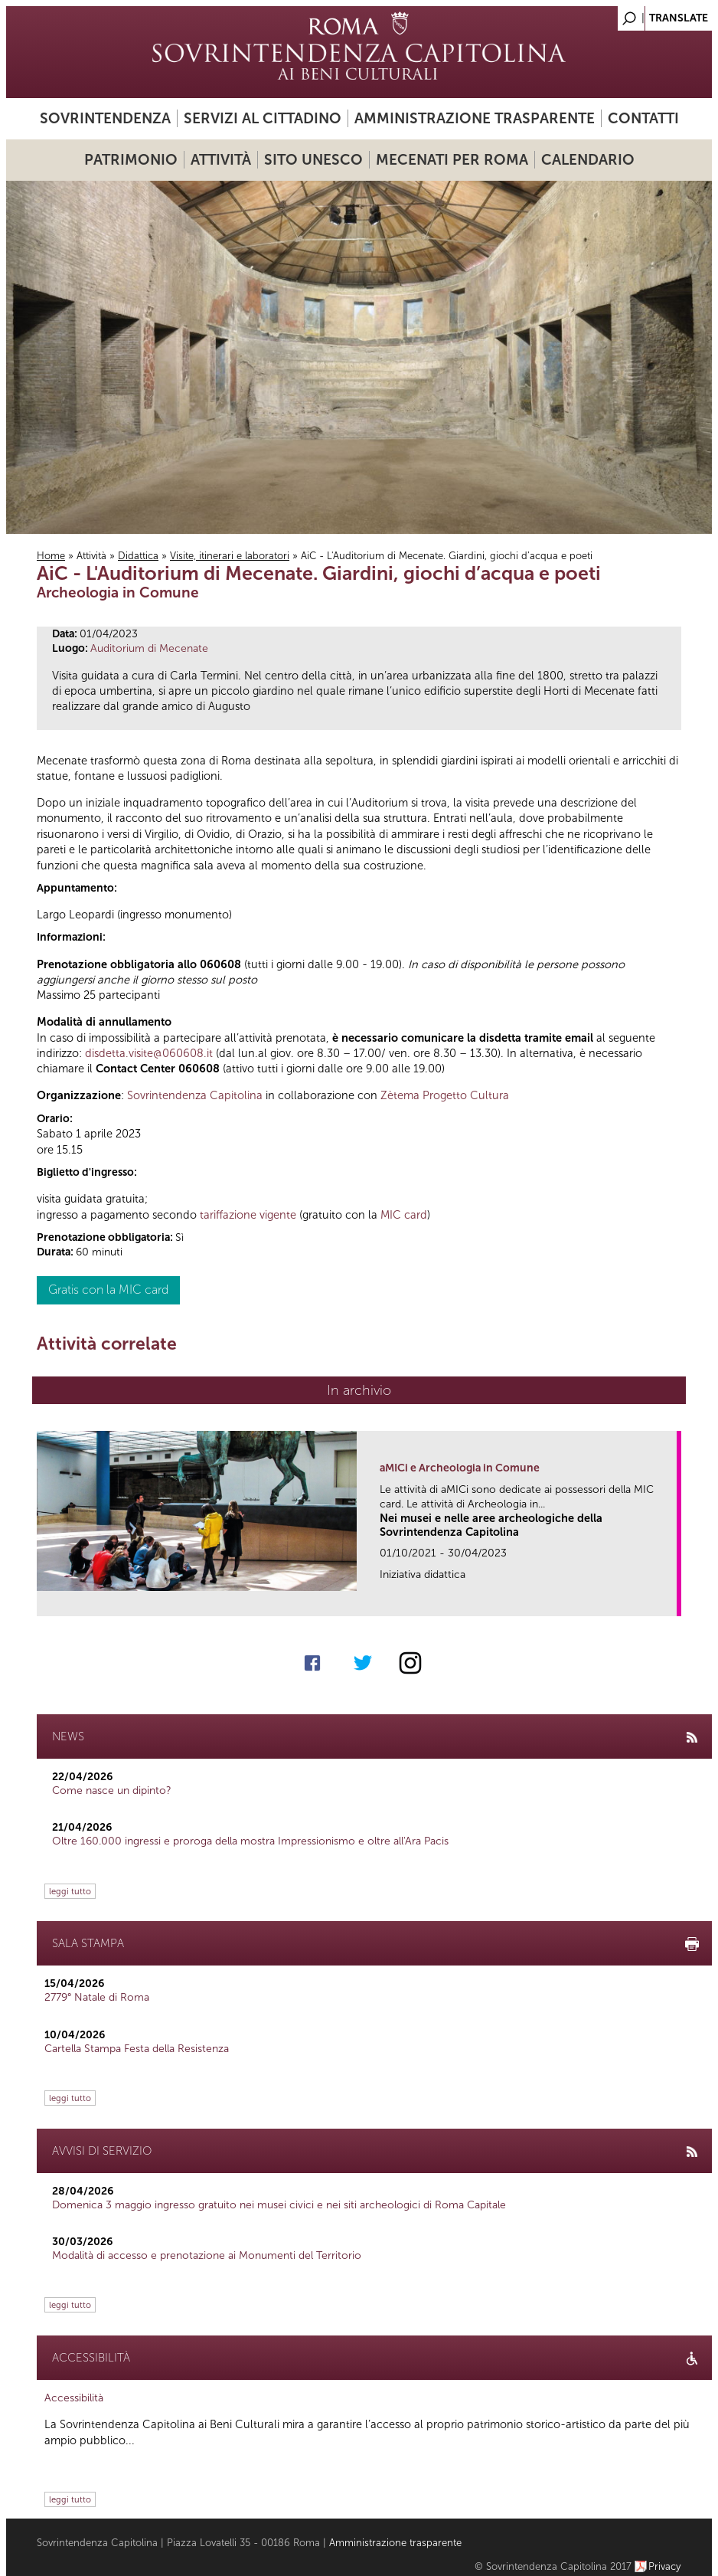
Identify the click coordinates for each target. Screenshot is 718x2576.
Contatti (643, 118)
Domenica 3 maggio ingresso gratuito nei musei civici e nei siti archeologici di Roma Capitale (279, 2204)
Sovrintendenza (105, 118)
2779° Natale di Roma (96, 1997)
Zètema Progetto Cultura (444, 1095)
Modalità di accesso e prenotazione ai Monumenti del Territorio (206, 2255)
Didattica (138, 555)
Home (51, 555)
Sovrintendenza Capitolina (195, 1095)
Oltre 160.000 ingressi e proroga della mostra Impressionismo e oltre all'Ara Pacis (250, 1841)
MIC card (403, 1215)
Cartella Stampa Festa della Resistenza (136, 2048)
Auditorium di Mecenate (149, 648)
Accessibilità (73, 2397)
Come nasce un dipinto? (111, 1790)
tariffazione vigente (248, 1215)
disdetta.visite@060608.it (149, 1053)
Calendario (588, 160)
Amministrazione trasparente (474, 118)
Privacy (664, 2566)
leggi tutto (70, 1891)
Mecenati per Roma (452, 160)
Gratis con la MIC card (108, 1289)
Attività (221, 160)
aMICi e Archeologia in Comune (460, 1468)
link (670, 1599)
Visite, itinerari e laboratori (229, 555)
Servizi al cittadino (262, 118)
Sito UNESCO (313, 160)
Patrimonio (131, 160)
